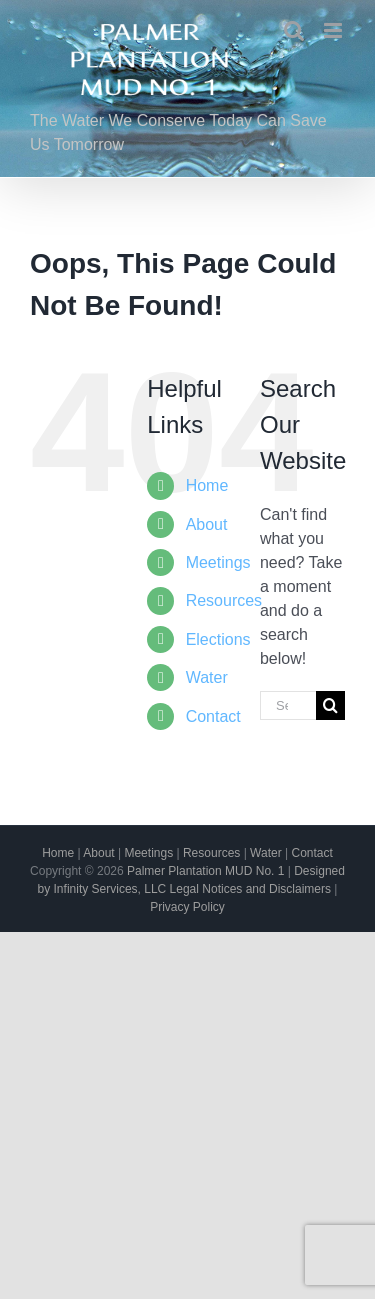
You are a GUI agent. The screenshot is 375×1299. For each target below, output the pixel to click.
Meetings (218, 562)
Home (207, 485)
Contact (213, 716)
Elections (218, 639)
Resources (224, 600)
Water (207, 677)
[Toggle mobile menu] (334, 30)
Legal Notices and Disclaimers (250, 889)
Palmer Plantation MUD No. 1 (205, 871)
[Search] (330, 705)
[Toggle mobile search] (294, 30)
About (207, 524)
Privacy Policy (187, 907)
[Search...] (288, 705)
